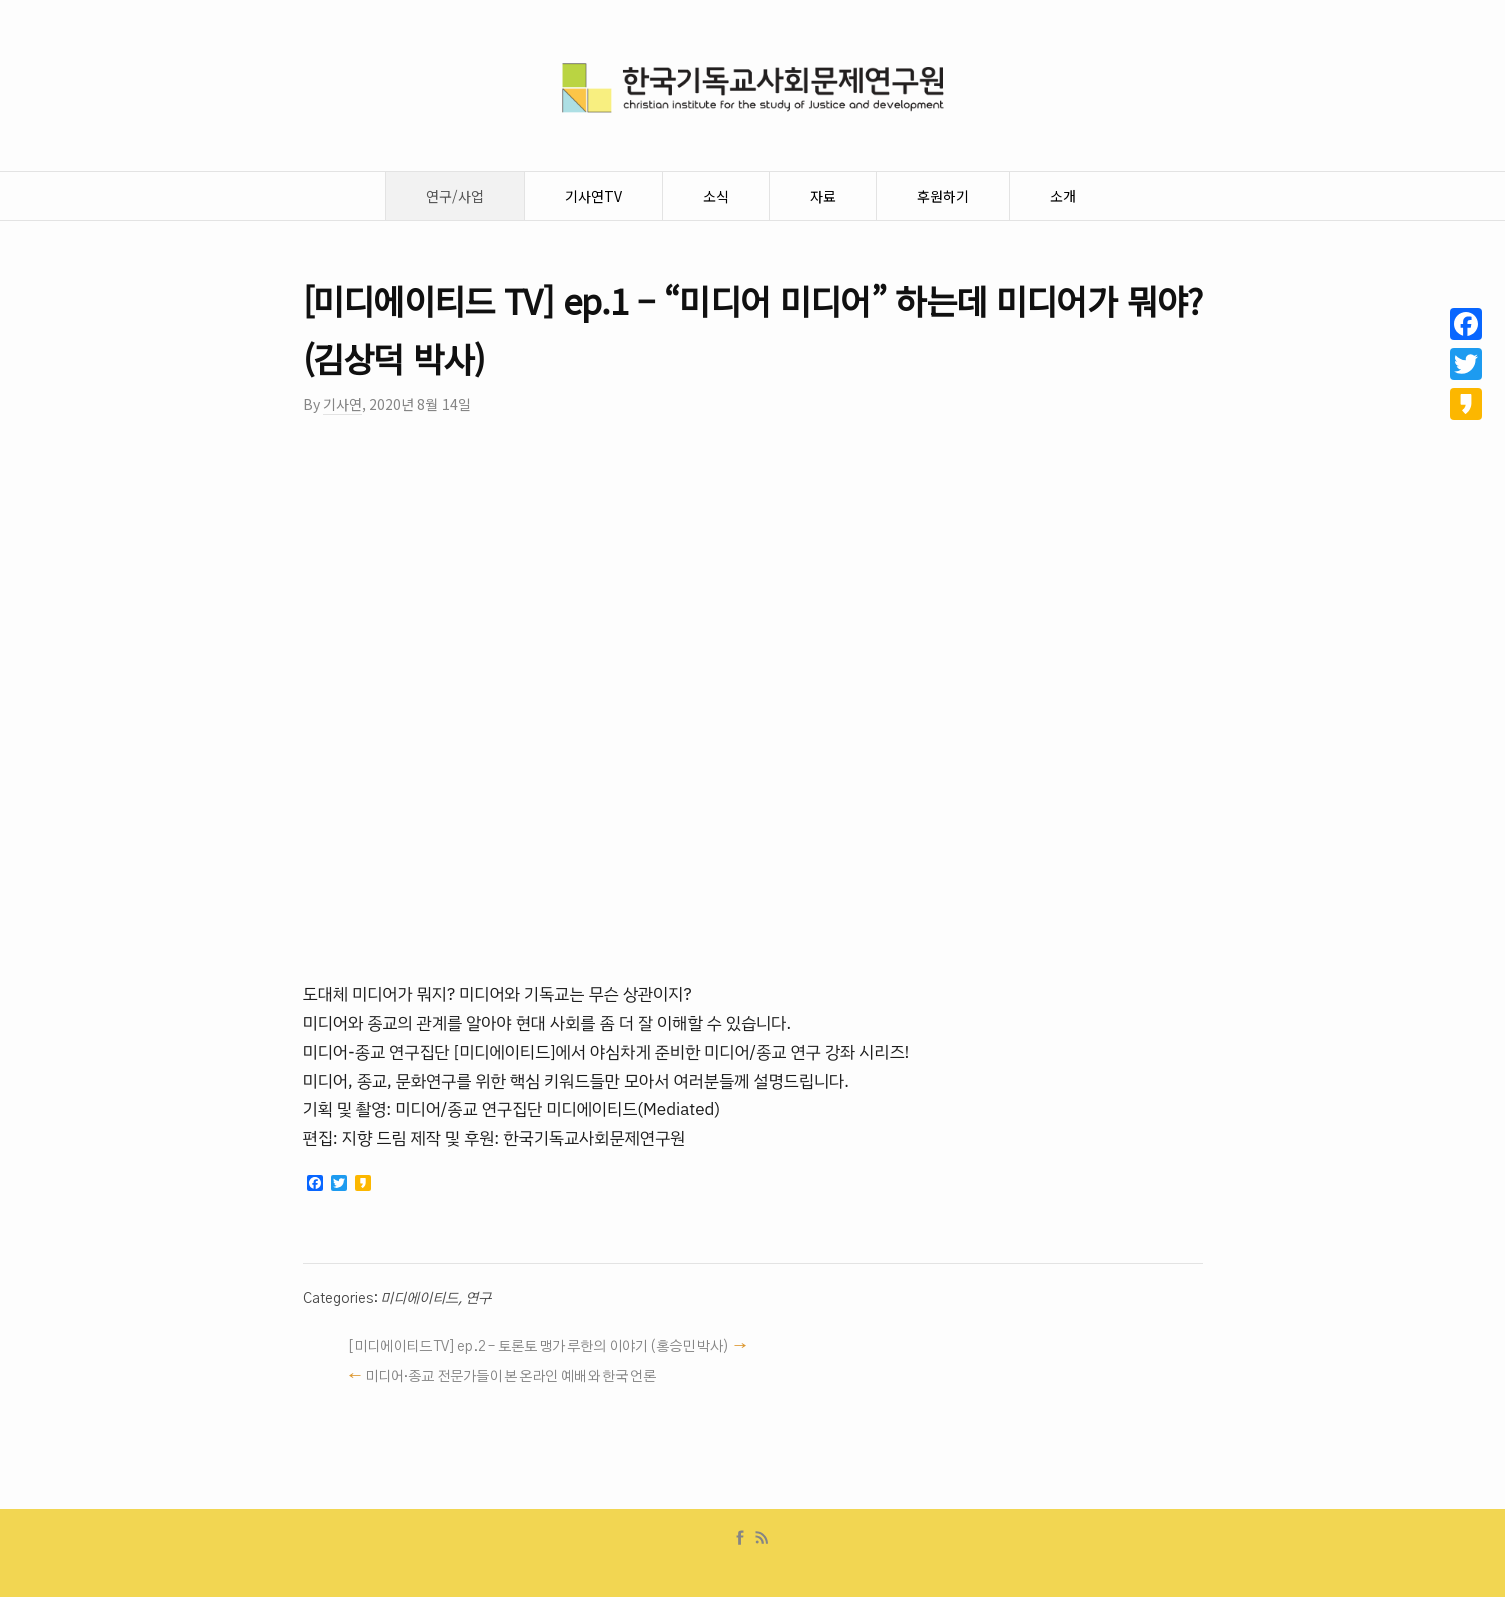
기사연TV (593, 196)
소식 (716, 196)
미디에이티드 (419, 1299)
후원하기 (943, 196)
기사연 (342, 404)
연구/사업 (455, 196)
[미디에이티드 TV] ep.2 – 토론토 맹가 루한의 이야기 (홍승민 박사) (539, 1347)
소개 (1063, 196)
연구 (478, 1299)
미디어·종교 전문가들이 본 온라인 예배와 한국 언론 (510, 1377)
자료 (823, 196)
